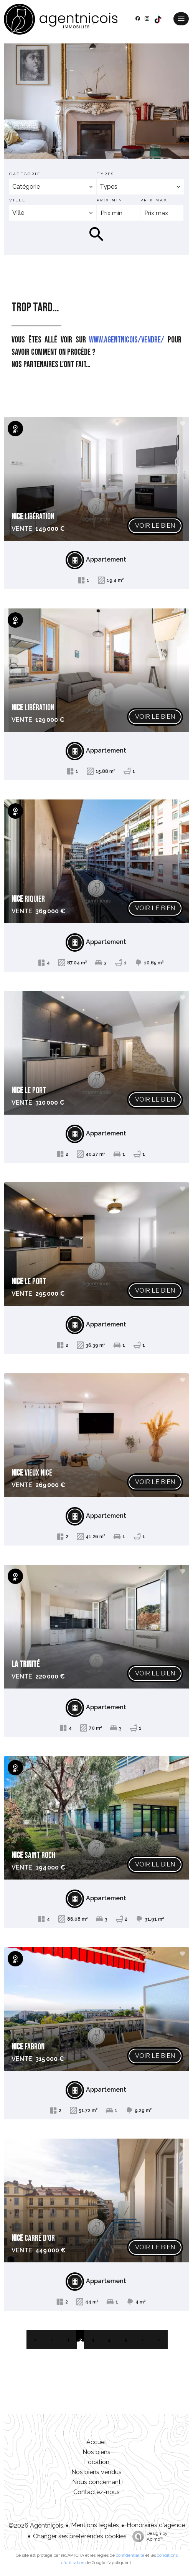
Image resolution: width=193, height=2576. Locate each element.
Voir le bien (155, 525)
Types (105, 174)
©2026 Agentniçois (35, 2525)
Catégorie (25, 174)
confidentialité (130, 2555)
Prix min (110, 200)
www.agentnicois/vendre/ (126, 340)
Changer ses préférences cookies (80, 2536)
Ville (17, 200)
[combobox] (52, 186)
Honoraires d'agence (156, 2525)
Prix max (153, 200)
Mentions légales (95, 2525)
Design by (148, 2536)
